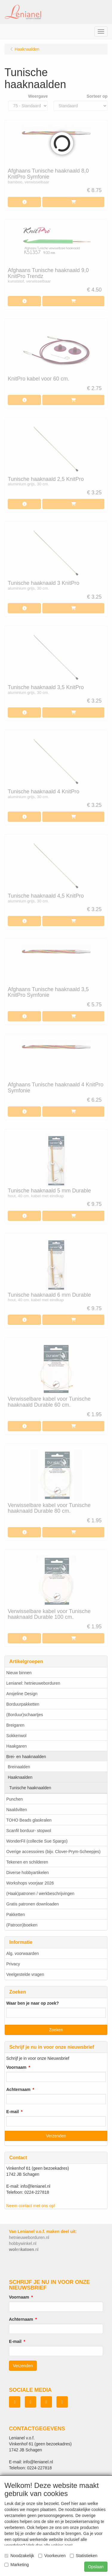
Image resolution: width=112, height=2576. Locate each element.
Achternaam (18, 2089)
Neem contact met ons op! (30, 2205)
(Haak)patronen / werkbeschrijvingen (40, 1893)
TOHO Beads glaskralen (28, 1820)
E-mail (12, 2111)
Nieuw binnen (19, 1672)
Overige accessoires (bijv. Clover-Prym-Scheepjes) (53, 1851)
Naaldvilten (16, 1809)
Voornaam (16, 2067)
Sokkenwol (16, 1735)
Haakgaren (16, 1746)
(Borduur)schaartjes (24, 1714)
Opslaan (96, 2566)
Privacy (13, 1964)
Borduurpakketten (22, 1704)
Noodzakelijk (19, 2555)
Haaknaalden (20, 1777)
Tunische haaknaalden (30, 1787)
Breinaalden (19, 1766)
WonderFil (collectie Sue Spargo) (36, 1841)
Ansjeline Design (21, 1693)
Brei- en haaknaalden (26, 1756)
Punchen (14, 1799)
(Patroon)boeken (21, 1925)
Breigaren (15, 1725)
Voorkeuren (52, 2555)
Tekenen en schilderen (27, 1862)
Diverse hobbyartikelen (27, 1872)
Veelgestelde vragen (25, 1974)
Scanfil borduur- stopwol (28, 1830)
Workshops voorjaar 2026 (30, 1883)
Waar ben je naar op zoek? (32, 2003)
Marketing (16, 2564)
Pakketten (15, 1914)
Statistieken (83, 2555)
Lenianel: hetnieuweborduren (33, 1683)
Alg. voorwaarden (22, 1953)
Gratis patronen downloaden (32, 1904)
